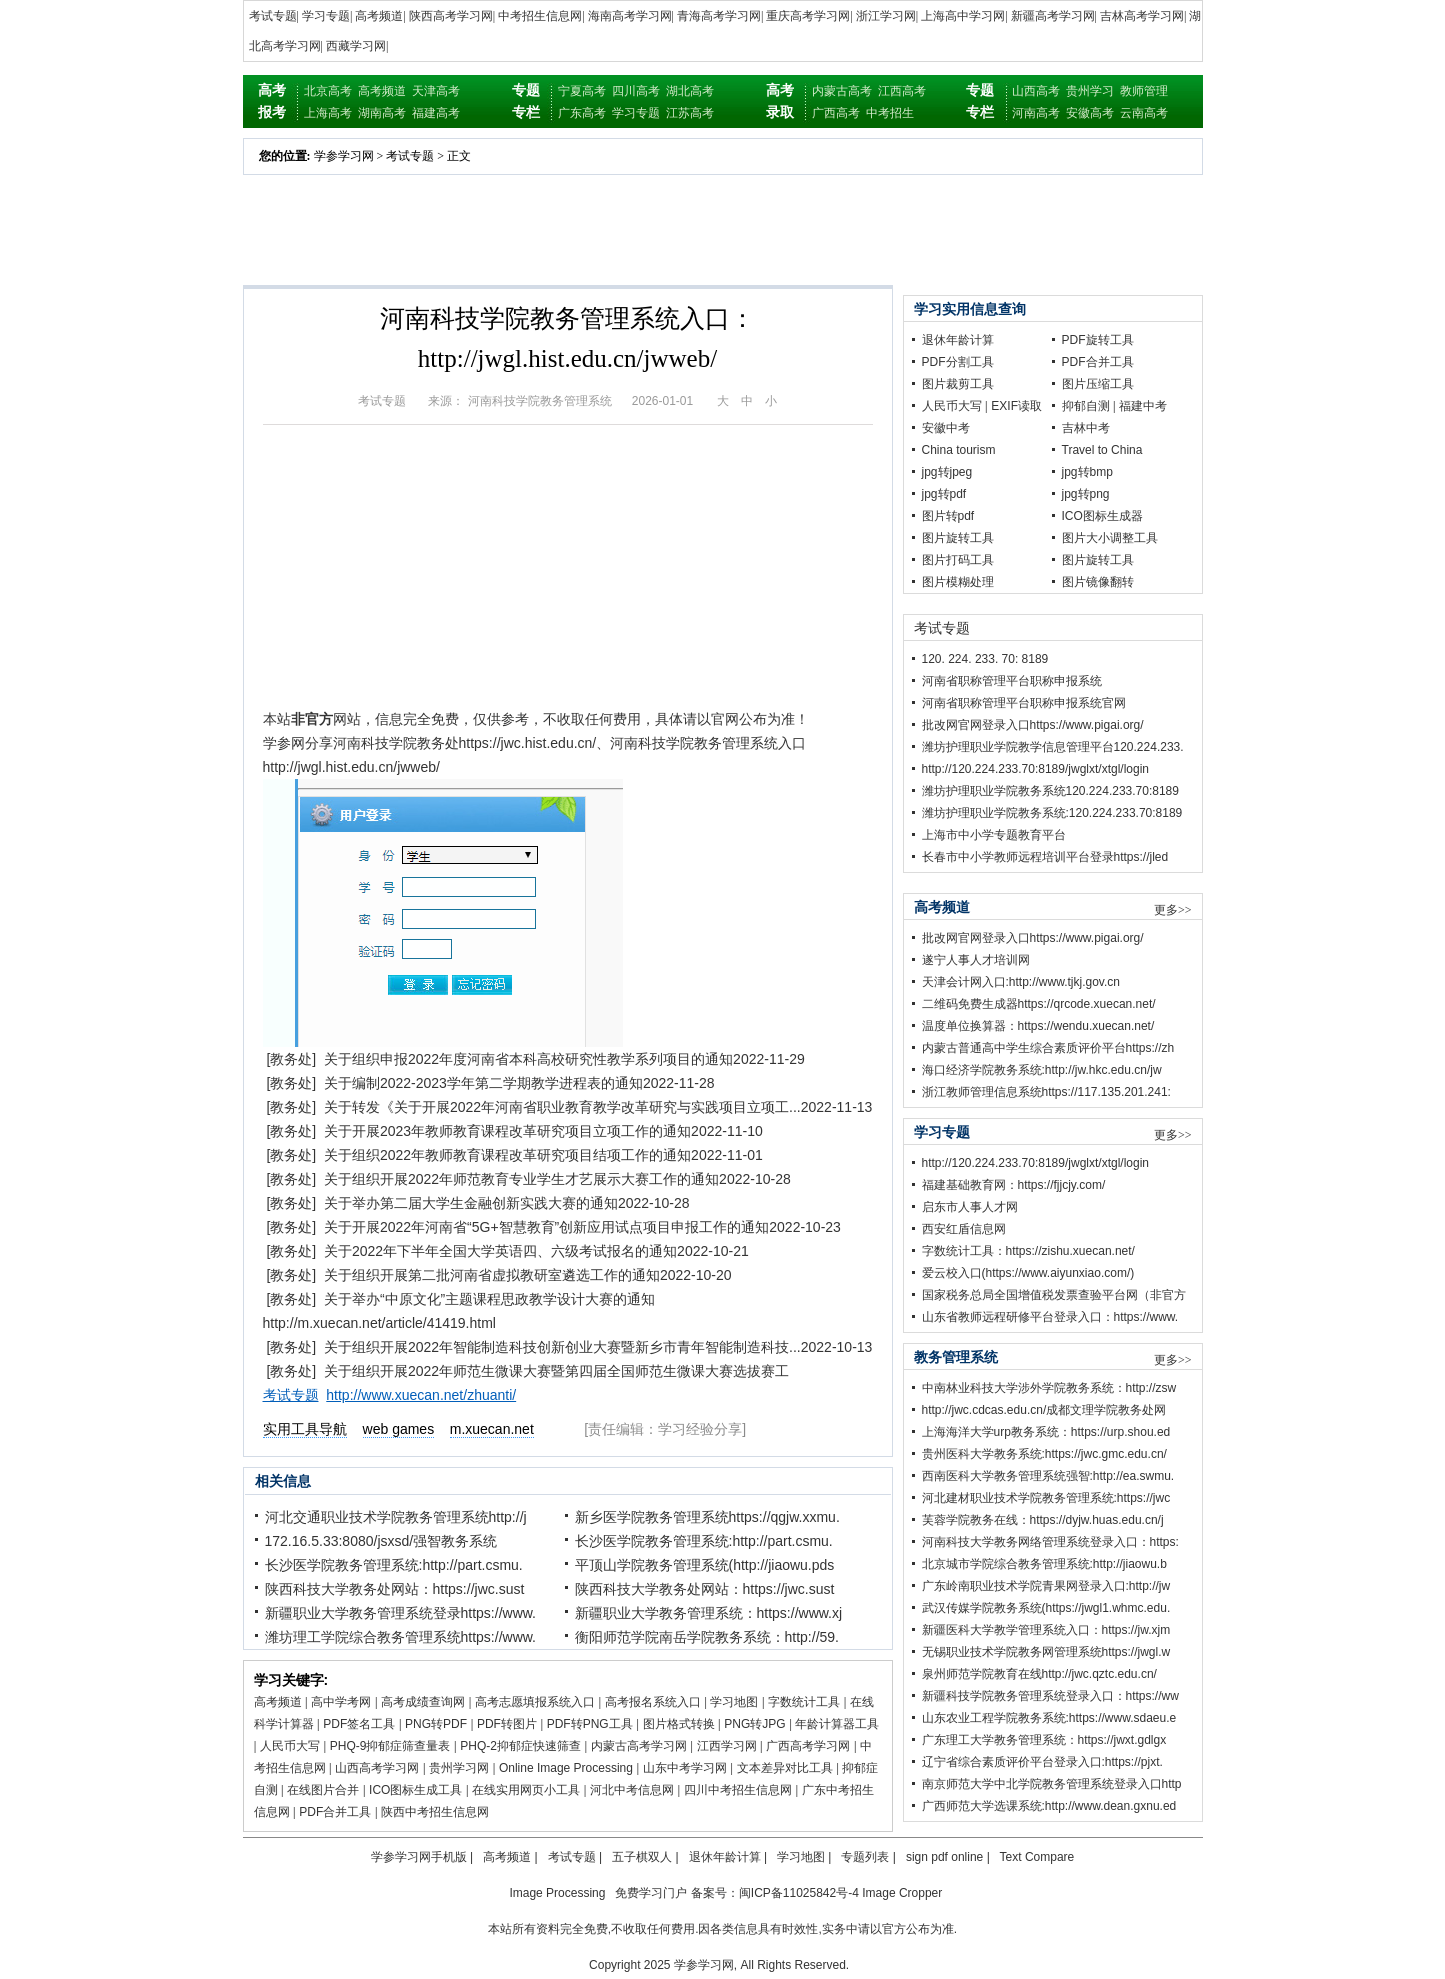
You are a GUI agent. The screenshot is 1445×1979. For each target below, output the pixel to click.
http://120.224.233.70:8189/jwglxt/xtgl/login (1036, 769)
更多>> (1173, 910)
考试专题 (273, 16)
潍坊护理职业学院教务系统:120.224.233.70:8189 (1052, 813)
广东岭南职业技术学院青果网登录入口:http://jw (1046, 1586)
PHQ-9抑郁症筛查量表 (390, 1746)
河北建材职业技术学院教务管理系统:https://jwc (1046, 1498)
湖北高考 (690, 91)
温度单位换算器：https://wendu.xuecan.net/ (1038, 1026)
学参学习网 (344, 156)
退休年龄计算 (958, 340)
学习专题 (326, 16)
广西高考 (836, 113)
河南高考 (1036, 113)
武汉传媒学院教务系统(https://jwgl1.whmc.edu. (1046, 1608)
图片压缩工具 (1098, 384)
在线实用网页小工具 (526, 1790)
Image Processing (557, 1893)
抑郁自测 (1086, 406)
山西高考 (1036, 91)
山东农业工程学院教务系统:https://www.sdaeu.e (1049, 1718)
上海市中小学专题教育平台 (994, 835)
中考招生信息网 (540, 16)
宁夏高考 (582, 91)
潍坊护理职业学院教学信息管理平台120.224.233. (1053, 747)
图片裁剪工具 (958, 384)
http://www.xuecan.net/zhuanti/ (421, 1395)
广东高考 (582, 113)
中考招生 (890, 113)
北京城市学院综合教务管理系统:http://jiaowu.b (1044, 1564)
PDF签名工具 (359, 1724)
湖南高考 (382, 113)
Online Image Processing (566, 1768)
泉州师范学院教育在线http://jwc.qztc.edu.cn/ (1039, 1674)
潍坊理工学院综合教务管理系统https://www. (400, 1637)
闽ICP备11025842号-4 (799, 1893)
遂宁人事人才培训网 (976, 960)
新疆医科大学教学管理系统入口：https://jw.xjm (1046, 1630)
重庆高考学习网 (808, 16)
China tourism (959, 450)
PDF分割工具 (958, 362)
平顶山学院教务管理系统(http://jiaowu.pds (705, 1565)
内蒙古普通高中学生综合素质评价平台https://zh (1048, 1048)
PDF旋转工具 (1098, 340)
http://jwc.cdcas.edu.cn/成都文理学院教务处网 (1044, 1410)
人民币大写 (290, 1746)
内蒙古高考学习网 (639, 1746)
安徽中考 (946, 428)
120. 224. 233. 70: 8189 (985, 659)
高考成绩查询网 (423, 1702)
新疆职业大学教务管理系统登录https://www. (400, 1613)
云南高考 (1144, 113)
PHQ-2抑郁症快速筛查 (520, 1746)
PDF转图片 (507, 1724)
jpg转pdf (944, 494)
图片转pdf (948, 516)
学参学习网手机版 (419, 1857)
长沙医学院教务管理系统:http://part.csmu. (704, 1541)
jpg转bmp (1087, 472)
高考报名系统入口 (653, 1702)
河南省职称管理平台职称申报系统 (1012, 681)
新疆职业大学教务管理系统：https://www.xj (709, 1613)
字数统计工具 (804, 1702)
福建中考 (1143, 406)
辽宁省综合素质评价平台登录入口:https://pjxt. (1042, 1762)
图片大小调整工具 (1110, 538)
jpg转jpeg (947, 472)
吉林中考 (1086, 428)
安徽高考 (1090, 113)
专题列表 (865, 1857)
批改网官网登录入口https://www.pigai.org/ (1033, 725)
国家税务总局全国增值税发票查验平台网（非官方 (1054, 1295)
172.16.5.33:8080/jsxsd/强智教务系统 (381, 1541)
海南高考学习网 (630, 16)
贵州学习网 (459, 1768)
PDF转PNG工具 (590, 1724)
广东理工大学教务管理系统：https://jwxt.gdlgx (1044, 1740)
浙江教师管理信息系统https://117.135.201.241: (1046, 1092)
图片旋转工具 (958, 538)
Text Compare (1037, 1857)
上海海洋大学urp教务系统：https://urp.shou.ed (1046, 1432)
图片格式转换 (679, 1724)
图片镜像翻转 (1098, 582)
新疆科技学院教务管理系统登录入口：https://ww (1050, 1696)
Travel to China (1102, 450)
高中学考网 (341, 1702)
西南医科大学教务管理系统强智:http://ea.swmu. (1048, 1476)
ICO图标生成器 (1102, 516)
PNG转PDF (436, 1724)
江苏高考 (690, 113)
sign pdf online (944, 1857)
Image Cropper (902, 1893)
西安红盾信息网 (964, 1229)
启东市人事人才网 (970, 1207)
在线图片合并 (323, 1790)
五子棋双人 (642, 1857)
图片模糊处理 (958, 582)
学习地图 (734, 1702)
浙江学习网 (886, 16)
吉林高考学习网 (1142, 16)
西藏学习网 (356, 46)
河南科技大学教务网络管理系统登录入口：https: (1050, 1542)
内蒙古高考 (842, 91)
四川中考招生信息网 (738, 1790)
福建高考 (436, 113)
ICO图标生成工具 (415, 1790)
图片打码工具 (958, 560)
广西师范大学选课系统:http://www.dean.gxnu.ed (1049, 1806)
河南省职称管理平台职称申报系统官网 (1024, 703)
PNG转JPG (754, 1724)
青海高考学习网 (719, 16)
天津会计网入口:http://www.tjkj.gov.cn (1021, 982)
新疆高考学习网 (1053, 16)
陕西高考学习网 (451, 16)
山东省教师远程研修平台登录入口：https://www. (1050, 1317)
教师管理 (1144, 91)
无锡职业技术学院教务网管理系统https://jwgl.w (1046, 1652)
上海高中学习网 (963, 16)
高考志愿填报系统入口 (535, 1702)
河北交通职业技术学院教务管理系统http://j (396, 1517)
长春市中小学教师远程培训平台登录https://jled (1045, 857)
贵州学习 (1090, 91)
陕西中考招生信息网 (435, 1812)
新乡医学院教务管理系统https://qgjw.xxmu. (707, 1517)
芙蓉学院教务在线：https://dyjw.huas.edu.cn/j (1043, 1520)
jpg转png (1086, 494)
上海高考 (328, 113)
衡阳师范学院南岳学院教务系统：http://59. (707, 1637)
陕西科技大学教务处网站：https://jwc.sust (395, 1589)
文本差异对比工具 (785, 1768)
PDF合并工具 (335, 1812)
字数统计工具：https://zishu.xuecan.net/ (1028, 1251)
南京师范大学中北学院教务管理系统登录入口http (1052, 1784)
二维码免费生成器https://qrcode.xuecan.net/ (1039, 1004)
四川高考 (636, 91)
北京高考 (328, 91)
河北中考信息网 (632, 1790)
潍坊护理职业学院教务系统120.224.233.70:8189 (1050, 791)
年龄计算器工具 (837, 1724)
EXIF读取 (1016, 406)
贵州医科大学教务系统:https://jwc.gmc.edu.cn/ (1044, 1454)
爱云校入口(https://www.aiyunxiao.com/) (1028, 1273)
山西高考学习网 (377, 1768)
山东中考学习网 (685, 1768)
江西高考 (902, 91)
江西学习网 (727, 1746)
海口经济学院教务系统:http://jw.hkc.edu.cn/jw (1042, 1070)
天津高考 (436, 91)
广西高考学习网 (808, 1746)
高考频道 (379, 16)
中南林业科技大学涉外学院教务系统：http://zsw (1049, 1388)
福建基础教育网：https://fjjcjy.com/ (1014, 1185)
